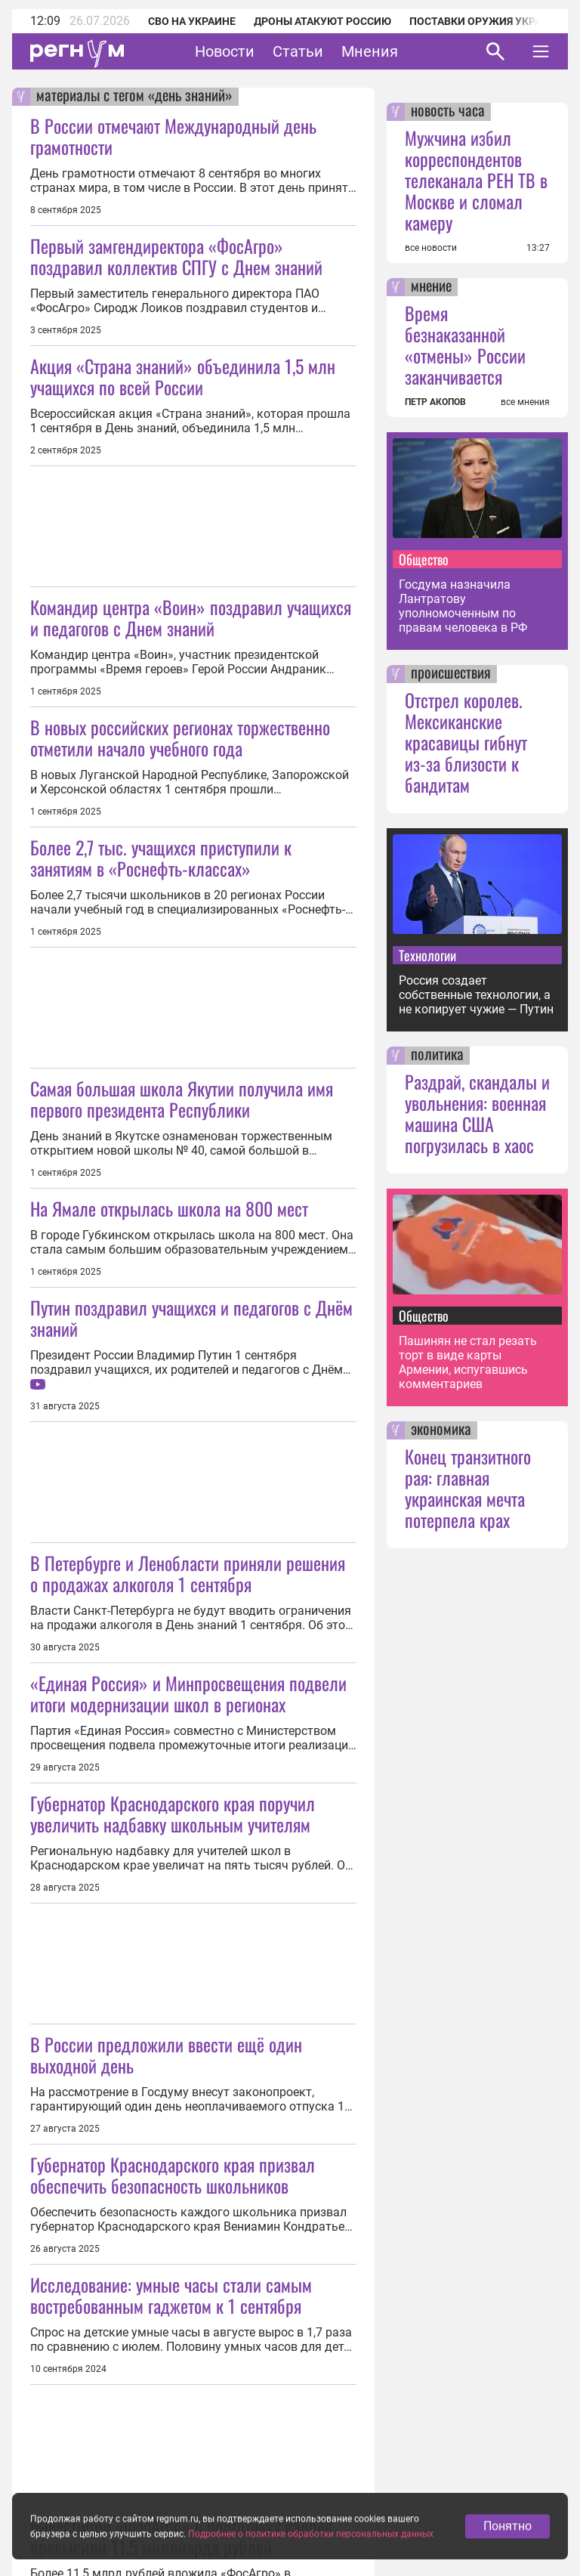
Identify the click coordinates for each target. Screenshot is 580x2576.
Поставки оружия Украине (486, 21)
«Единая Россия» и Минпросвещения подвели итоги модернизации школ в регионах (188, 1693)
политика (437, 1056)
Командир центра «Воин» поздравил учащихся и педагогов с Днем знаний (190, 617)
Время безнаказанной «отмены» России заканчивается (465, 344)
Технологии (427, 955)
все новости (431, 248)
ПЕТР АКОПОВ (435, 402)
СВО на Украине (192, 21)
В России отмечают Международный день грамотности (173, 136)
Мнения (369, 51)
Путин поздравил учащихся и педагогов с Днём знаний (191, 1318)
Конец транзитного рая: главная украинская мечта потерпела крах (468, 1488)
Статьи (298, 51)
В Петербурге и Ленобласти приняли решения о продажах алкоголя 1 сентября (187, 1573)
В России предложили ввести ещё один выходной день (166, 2054)
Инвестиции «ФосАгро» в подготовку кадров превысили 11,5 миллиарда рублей (181, 2536)
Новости (225, 51)
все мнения (525, 402)
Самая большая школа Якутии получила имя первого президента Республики (181, 1099)
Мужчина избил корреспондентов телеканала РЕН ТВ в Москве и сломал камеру (476, 180)
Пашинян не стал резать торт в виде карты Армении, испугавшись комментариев (468, 1362)
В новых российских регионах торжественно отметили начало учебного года (180, 737)
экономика (441, 1430)
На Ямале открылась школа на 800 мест (169, 1208)
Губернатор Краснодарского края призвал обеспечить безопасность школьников (172, 2175)
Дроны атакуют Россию (322, 21)
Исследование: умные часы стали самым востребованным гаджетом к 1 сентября (171, 2295)
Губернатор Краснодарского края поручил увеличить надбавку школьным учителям (172, 1813)
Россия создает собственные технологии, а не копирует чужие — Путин (476, 994)
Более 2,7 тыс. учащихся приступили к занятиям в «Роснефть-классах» (161, 857)
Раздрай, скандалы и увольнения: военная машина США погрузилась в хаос (477, 1113)
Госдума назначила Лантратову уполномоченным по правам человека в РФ (463, 606)
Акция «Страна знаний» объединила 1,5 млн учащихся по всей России (182, 376)
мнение (431, 287)
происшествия (451, 674)
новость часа (448, 112)
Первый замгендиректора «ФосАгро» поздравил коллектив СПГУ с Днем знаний (176, 256)
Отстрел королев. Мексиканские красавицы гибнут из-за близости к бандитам (466, 742)
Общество (424, 559)
